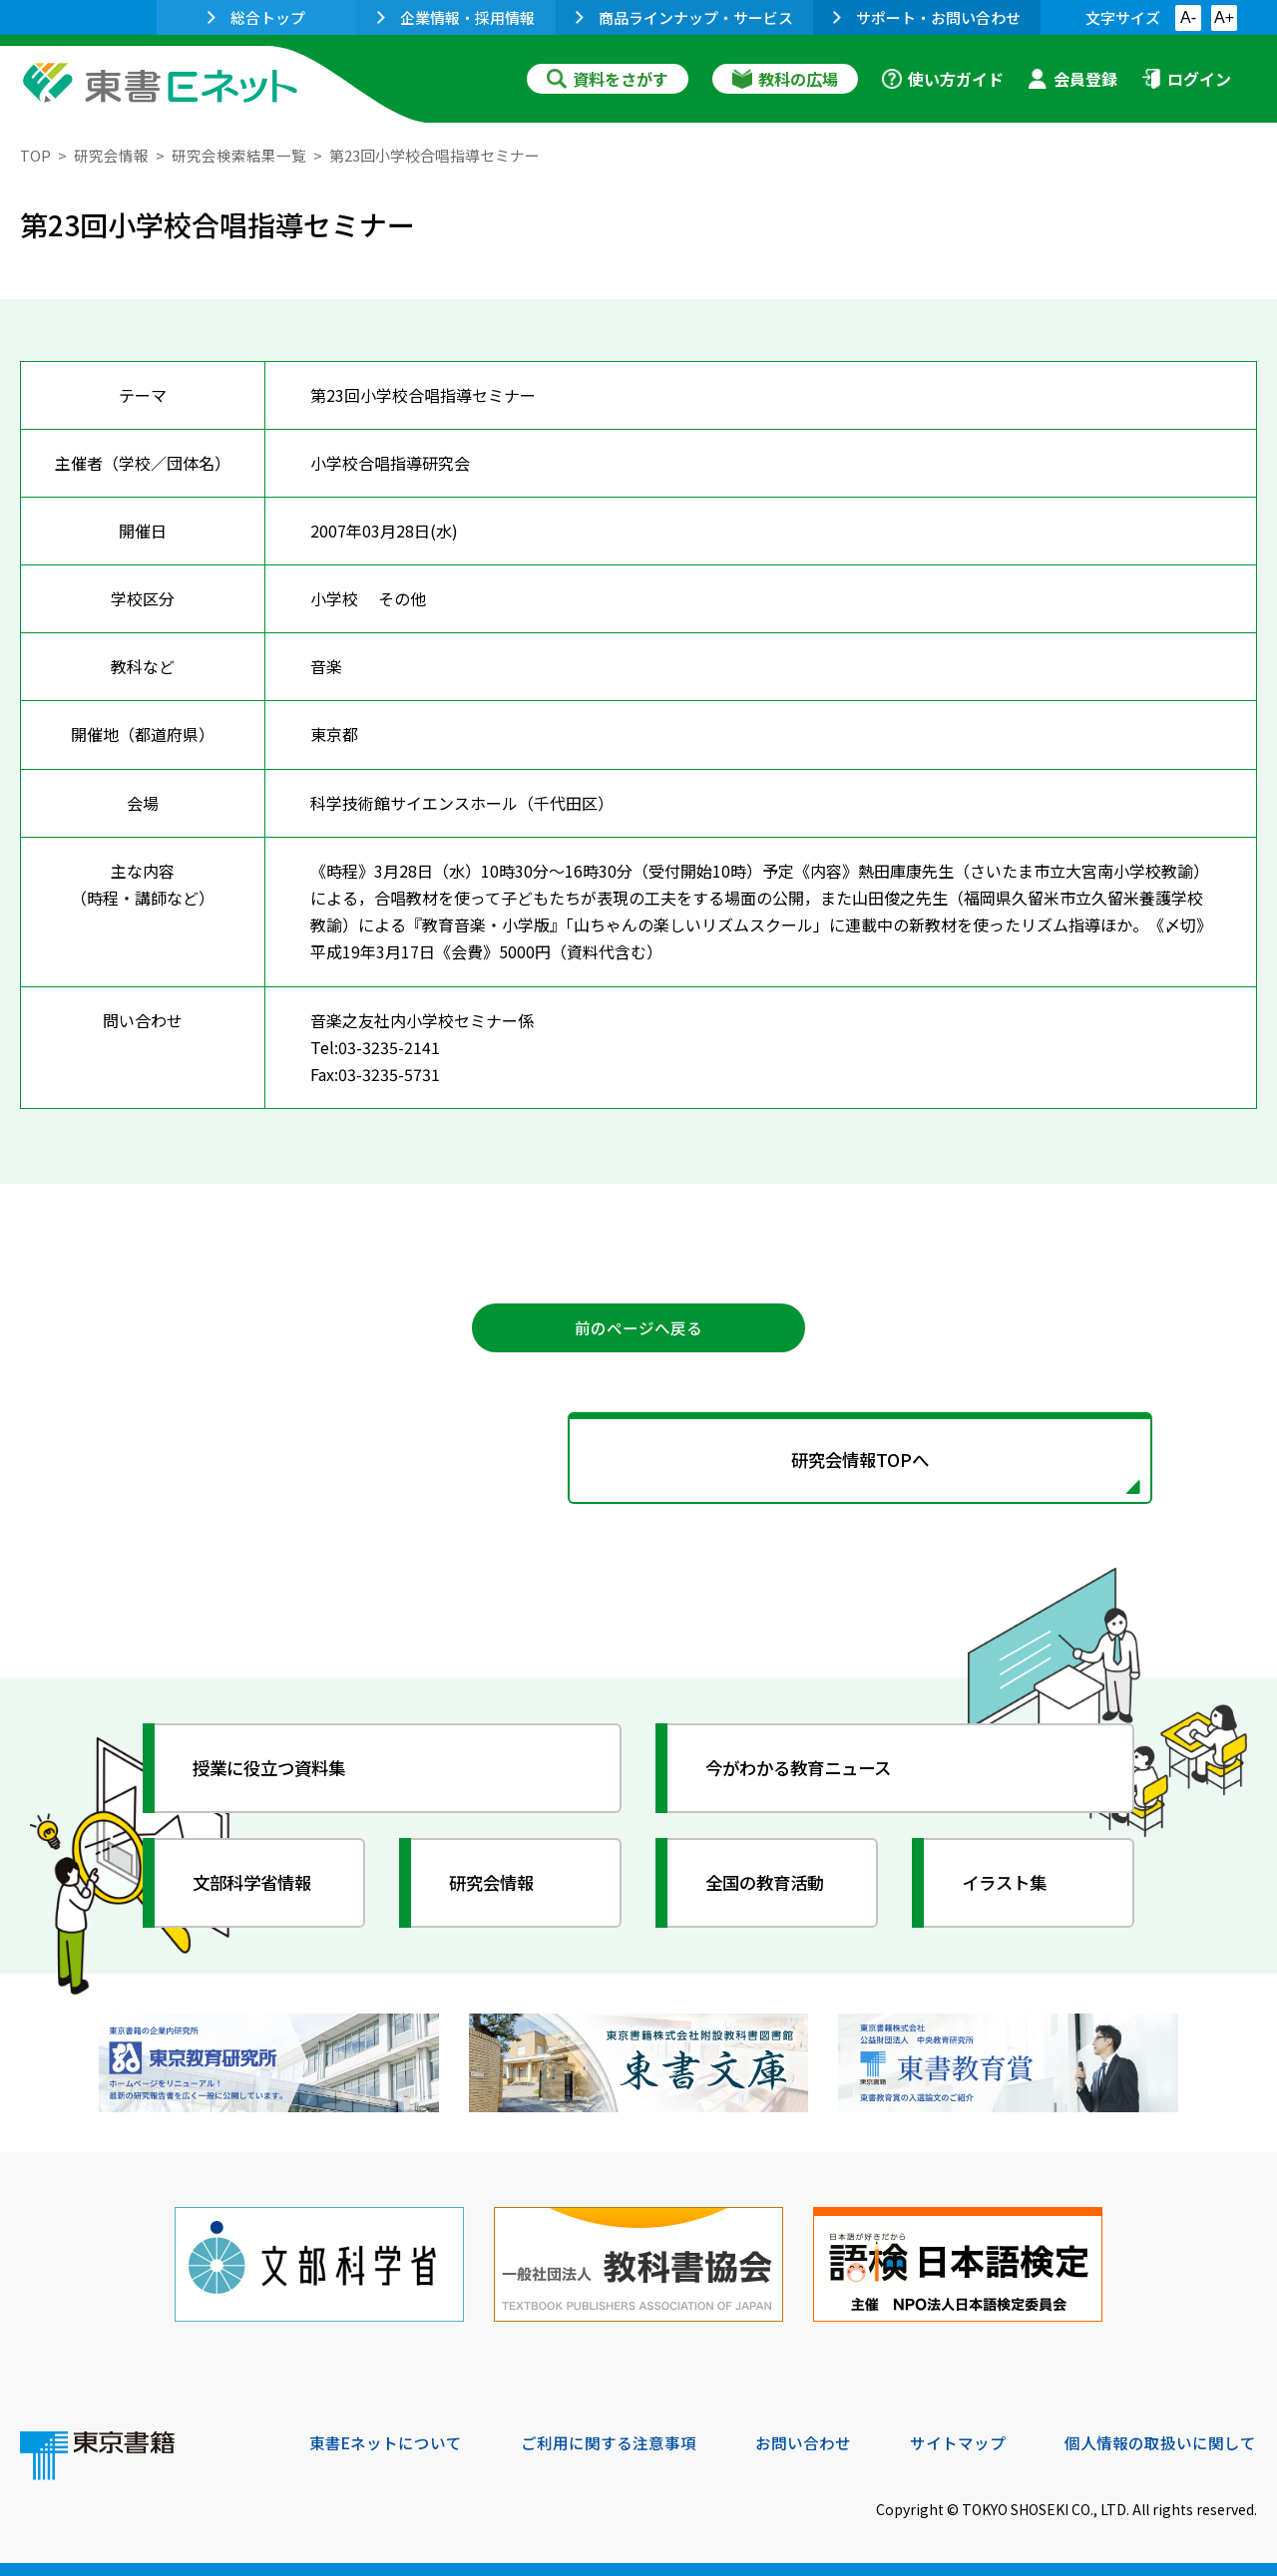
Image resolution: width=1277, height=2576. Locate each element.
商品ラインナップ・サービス (684, 17)
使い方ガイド (943, 79)
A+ (1224, 17)
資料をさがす (607, 79)
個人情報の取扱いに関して (1161, 2440)
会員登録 (1072, 79)
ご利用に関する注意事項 (609, 2440)
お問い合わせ (804, 2440)
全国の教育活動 (770, 1886)
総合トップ (256, 17)
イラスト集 (1009, 1886)
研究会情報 (111, 155)
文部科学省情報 (257, 1886)
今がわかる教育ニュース (805, 1771)
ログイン (1186, 79)
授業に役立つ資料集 (275, 1771)
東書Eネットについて (386, 2440)
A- (1188, 17)
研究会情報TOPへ (638, 1462)
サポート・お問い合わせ (927, 17)
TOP (35, 155)
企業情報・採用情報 (456, 17)
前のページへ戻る (638, 1328)
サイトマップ (959, 2440)
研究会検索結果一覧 (239, 155)
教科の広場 (785, 79)
